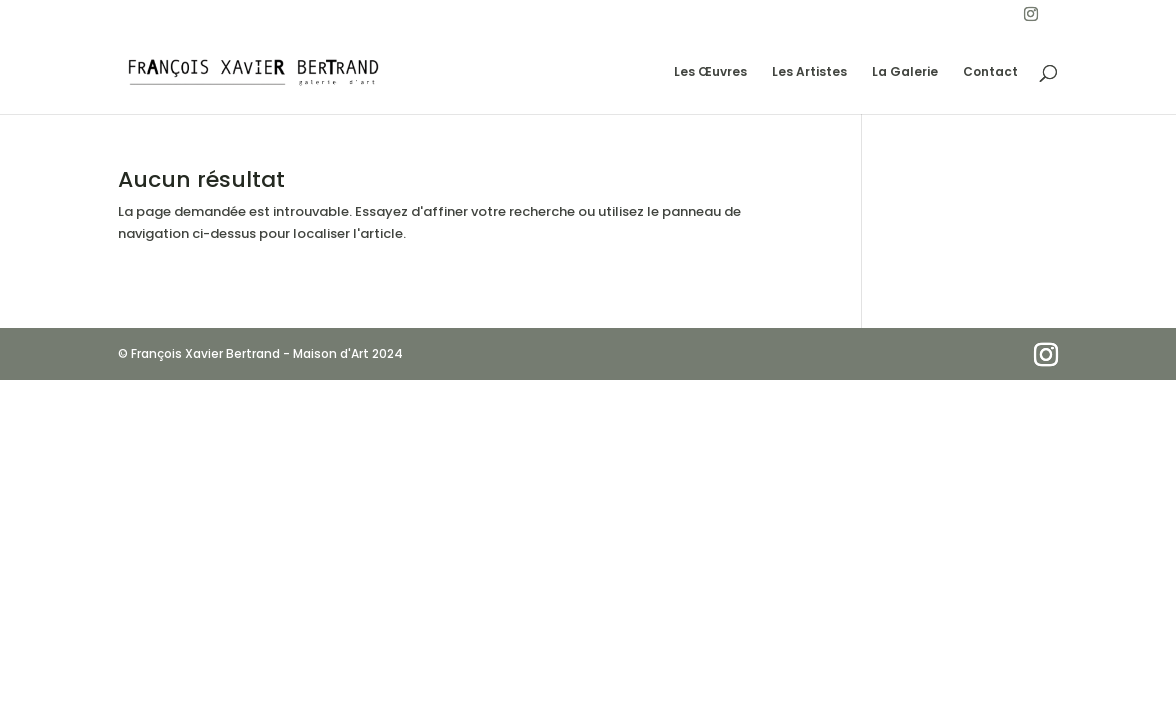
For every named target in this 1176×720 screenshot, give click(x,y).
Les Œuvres (710, 72)
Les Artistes (809, 72)
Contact (990, 72)
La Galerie (905, 72)
